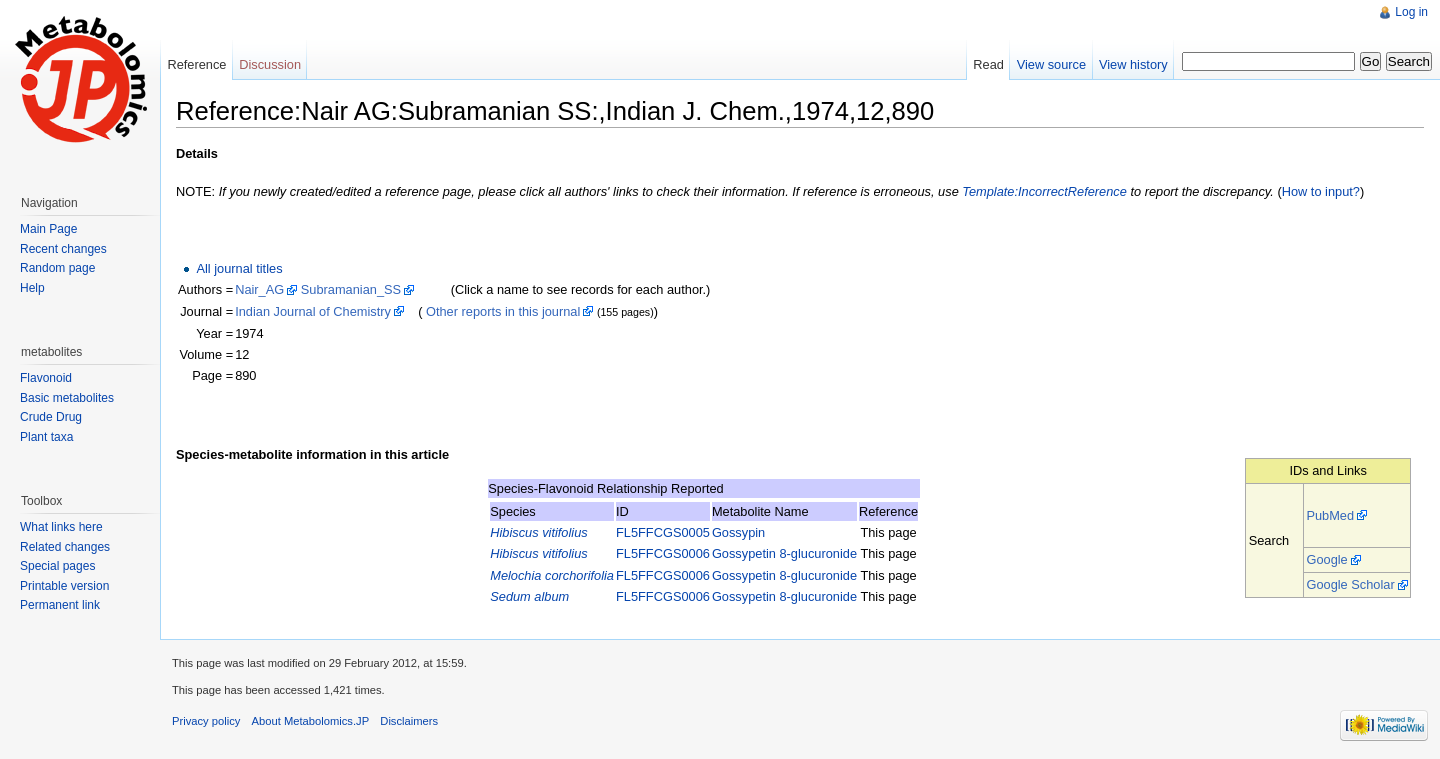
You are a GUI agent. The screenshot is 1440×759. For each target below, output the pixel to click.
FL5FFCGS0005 (663, 532)
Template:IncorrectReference (1044, 191)
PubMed (1330, 515)
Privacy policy (206, 721)
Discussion (270, 64)
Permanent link (60, 605)
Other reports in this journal (503, 311)
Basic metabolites (67, 398)
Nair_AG (259, 289)
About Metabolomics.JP (311, 721)
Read (988, 64)
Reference (196, 64)
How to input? (1321, 191)
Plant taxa (46, 437)
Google (1326, 559)
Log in (1411, 12)
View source (1051, 64)
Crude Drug (51, 417)
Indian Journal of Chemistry (313, 311)
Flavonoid (46, 378)
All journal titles (239, 268)
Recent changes (63, 249)
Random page (57, 268)
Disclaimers (409, 721)
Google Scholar (1350, 584)
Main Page (48, 229)
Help (32, 288)
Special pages (57, 566)
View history (1133, 64)
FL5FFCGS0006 (663, 553)
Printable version (64, 586)
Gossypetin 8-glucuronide (784, 553)
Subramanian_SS (351, 289)
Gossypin (738, 532)
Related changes (65, 547)
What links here (61, 527)
